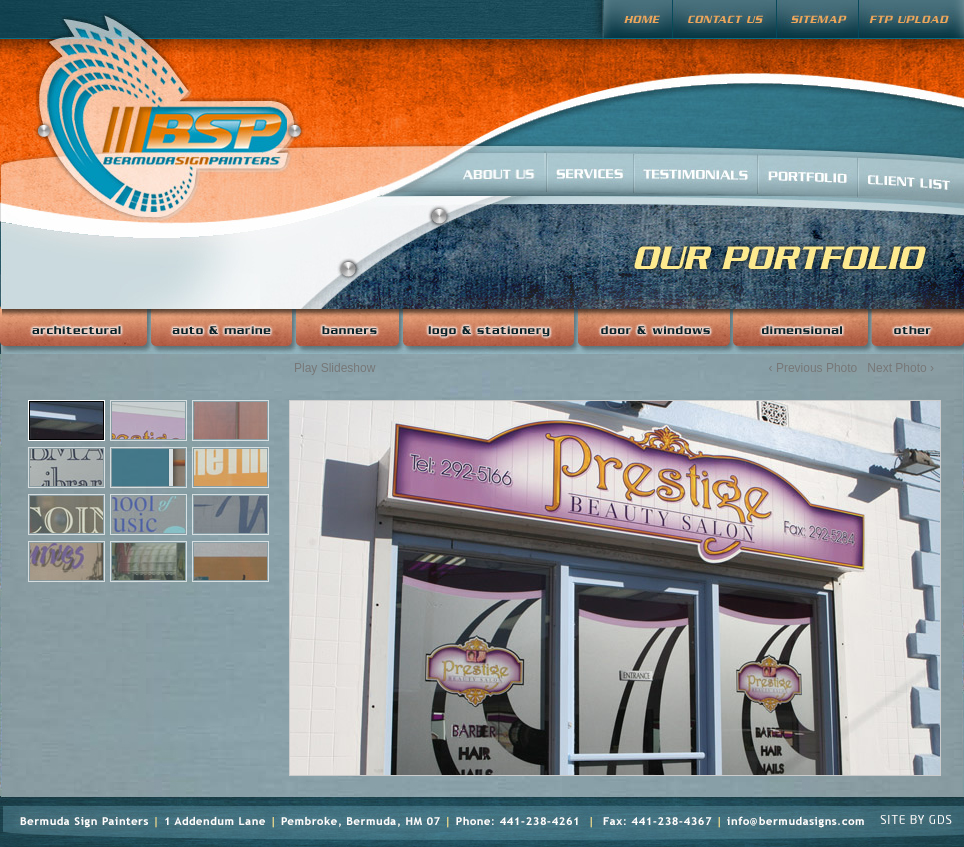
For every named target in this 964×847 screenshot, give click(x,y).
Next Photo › (900, 368)
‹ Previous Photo (813, 368)
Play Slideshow (334, 368)
